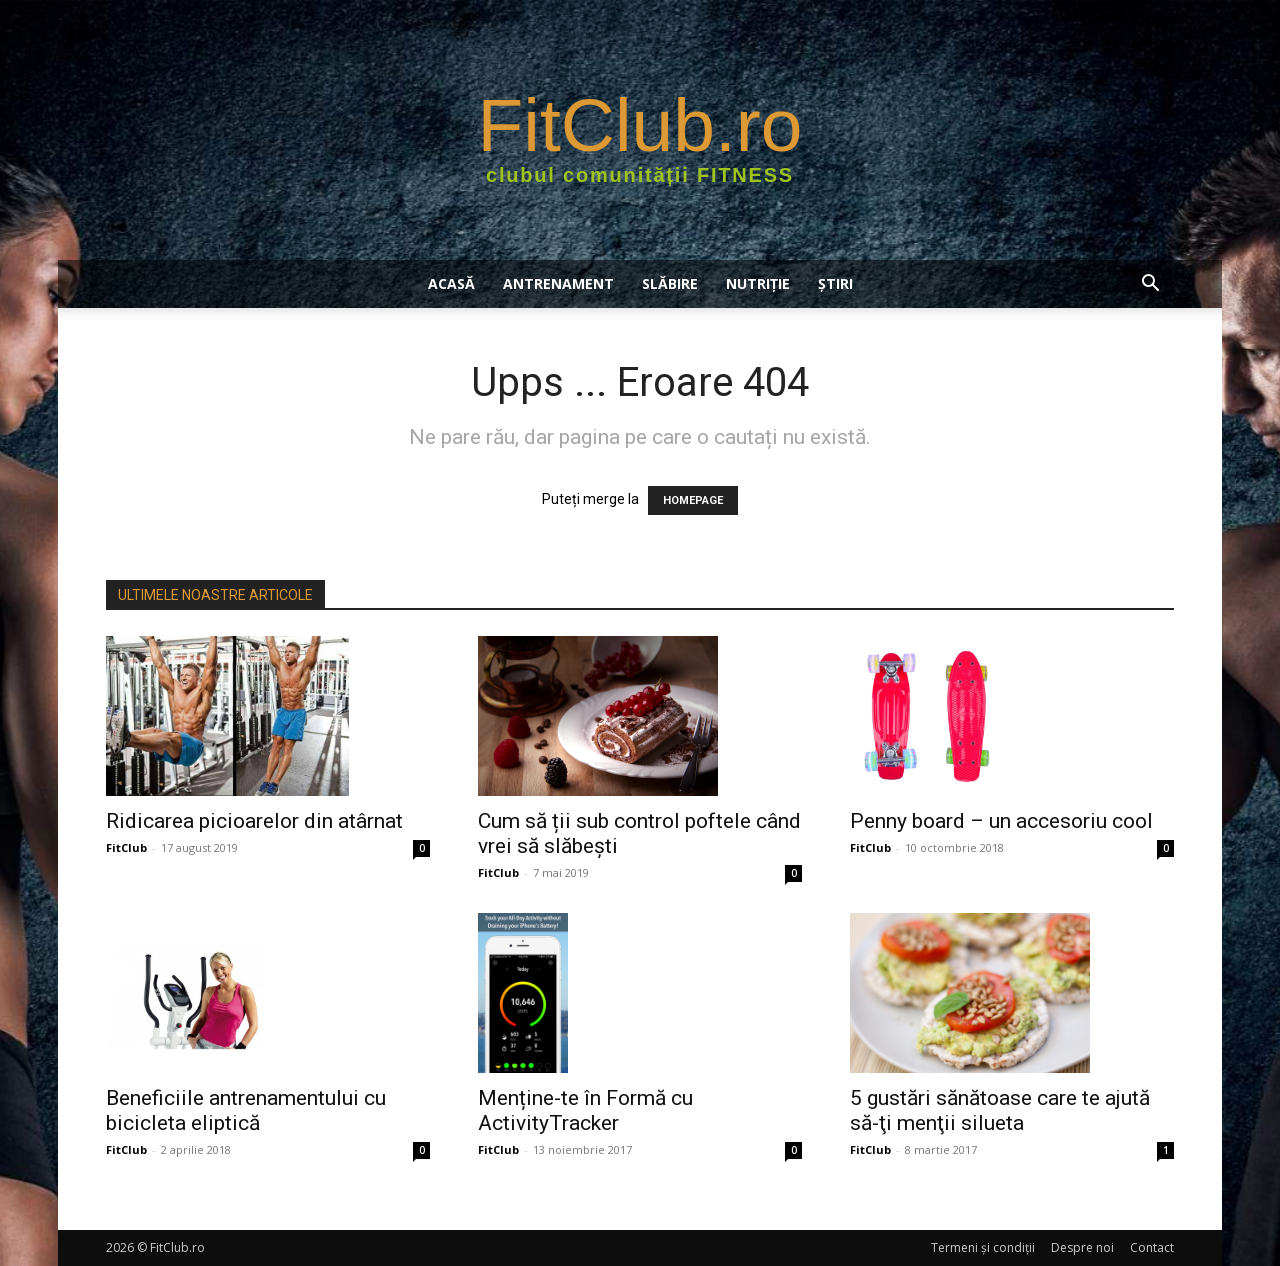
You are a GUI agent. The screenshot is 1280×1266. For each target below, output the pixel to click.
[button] (1150, 285)
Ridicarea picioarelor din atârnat (254, 821)
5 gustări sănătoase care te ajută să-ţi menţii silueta (1000, 1110)
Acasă (451, 283)
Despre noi (1082, 1247)
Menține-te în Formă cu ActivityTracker (585, 1110)
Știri (835, 283)
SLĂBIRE (670, 283)
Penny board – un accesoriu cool (1001, 821)
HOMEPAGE (693, 500)
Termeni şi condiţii (983, 1247)
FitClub (126, 847)
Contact (1152, 1247)
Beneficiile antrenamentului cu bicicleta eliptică (246, 1110)
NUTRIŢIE (758, 283)
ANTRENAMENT (558, 283)
